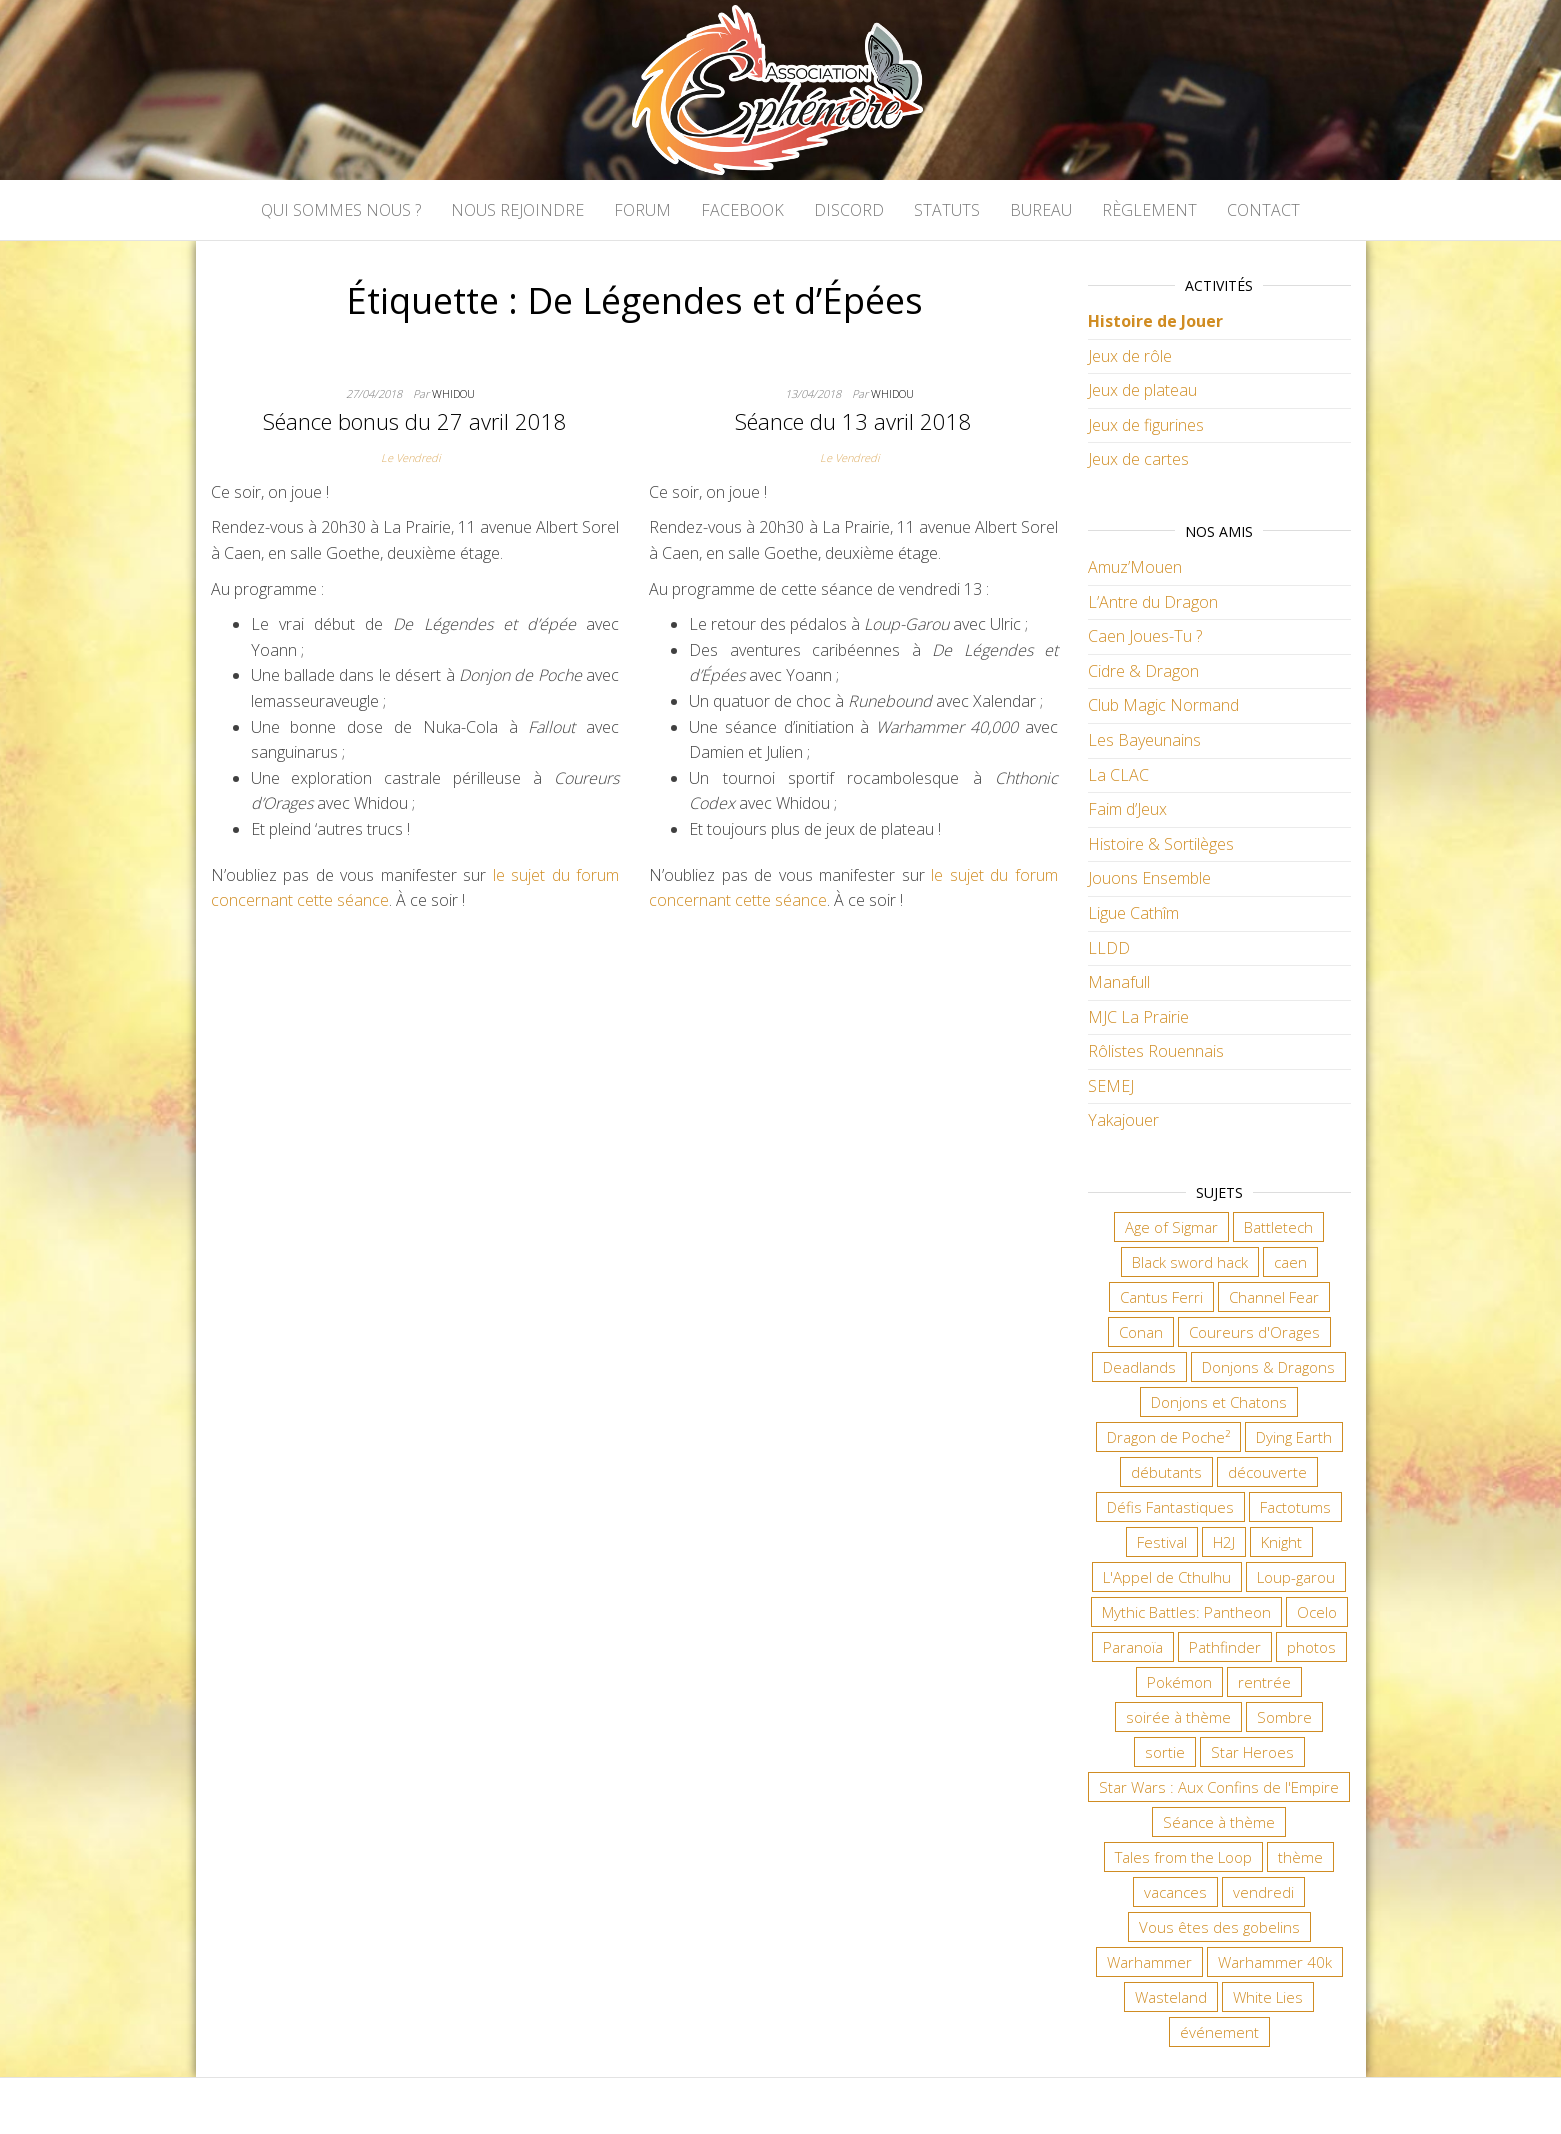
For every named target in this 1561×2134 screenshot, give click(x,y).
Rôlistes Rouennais (1156, 1051)
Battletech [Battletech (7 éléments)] (1278, 1227)
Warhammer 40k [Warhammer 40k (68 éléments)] (1275, 1962)
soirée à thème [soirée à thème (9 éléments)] (1178, 1717)
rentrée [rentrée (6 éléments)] (1264, 1682)
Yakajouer (1123, 1120)
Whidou (453, 393)
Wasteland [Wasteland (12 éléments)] (1171, 1997)
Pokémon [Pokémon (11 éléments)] (1179, 1682)
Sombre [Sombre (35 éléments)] (1284, 1717)
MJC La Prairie (1138, 1017)
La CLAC (1118, 775)
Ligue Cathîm (1133, 913)
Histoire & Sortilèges (1161, 844)
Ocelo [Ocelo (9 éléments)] (1317, 1612)
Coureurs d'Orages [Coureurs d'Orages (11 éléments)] (1254, 1332)
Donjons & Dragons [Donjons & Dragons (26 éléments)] (1268, 1367)
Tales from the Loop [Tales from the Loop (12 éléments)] (1183, 1857)
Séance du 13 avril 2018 (853, 421)
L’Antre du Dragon (1153, 602)
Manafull (1119, 982)
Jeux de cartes (1138, 459)
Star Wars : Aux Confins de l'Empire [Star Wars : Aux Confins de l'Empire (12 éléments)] (1219, 1787)
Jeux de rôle (1130, 356)
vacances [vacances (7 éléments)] (1175, 1892)
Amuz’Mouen (1135, 567)
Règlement (1149, 210)
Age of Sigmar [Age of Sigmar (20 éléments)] (1171, 1227)
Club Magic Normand (1163, 705)
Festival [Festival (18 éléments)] (1162, 1542)
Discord (849, 210)
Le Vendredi (410, 457)
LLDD (1109, 948)
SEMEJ (1111, 1086)
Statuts (947, 210)
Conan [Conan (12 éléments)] (1141, 1332)
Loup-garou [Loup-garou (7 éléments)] (1296, 1577)
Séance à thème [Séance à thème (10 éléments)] (1219, 1822)
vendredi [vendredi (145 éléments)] (1263, 1892)
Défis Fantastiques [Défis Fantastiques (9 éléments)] (1170, 1507)
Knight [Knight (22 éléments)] (1281, 1542)
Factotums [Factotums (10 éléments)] (1295, 1507)
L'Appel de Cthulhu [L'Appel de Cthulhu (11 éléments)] (1167, 1577)
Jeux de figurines (1146, 425)
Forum (642, 210)
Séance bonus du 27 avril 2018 (415, 421)
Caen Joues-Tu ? (1145, 636)
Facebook (742, 210)
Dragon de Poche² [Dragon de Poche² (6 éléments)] (1168, 1437)
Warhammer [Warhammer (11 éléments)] (1149, 1962)
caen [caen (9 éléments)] (1290, 1262)
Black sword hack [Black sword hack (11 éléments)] (1190, 1262)
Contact (1263, 210)
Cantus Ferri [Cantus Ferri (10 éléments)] (1161, 1297)
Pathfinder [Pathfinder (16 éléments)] (1225, 1647)
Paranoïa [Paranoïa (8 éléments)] (1133, 1647)
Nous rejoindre (517, 210)
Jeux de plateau (1142, 390)
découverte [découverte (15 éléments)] (1267, 1472)
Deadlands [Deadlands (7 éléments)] (1139, 1367)
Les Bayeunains (1144, 740)
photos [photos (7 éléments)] (1311, 1647)
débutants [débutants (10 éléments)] (1166, 1472)
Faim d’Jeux (1127, 809)
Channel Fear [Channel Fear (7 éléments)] (1274, 1297)
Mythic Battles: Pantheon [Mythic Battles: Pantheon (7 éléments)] (1186, 1612)
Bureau (1041, 210)
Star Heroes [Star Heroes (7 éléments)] (1252, 1752)
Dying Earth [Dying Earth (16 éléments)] (1294, 1437)
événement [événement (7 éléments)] (1219, 2032)
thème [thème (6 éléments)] (1300, 1857)
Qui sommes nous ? (341, 210)
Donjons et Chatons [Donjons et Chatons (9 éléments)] (1219, 1402)
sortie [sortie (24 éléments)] (1165, 1752)
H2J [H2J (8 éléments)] (1224, 1542)
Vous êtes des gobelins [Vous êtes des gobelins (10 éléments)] (1219, 1927)
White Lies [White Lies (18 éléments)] (1268, 1997)
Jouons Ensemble (1149, 878)
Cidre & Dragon (1143, 671)
